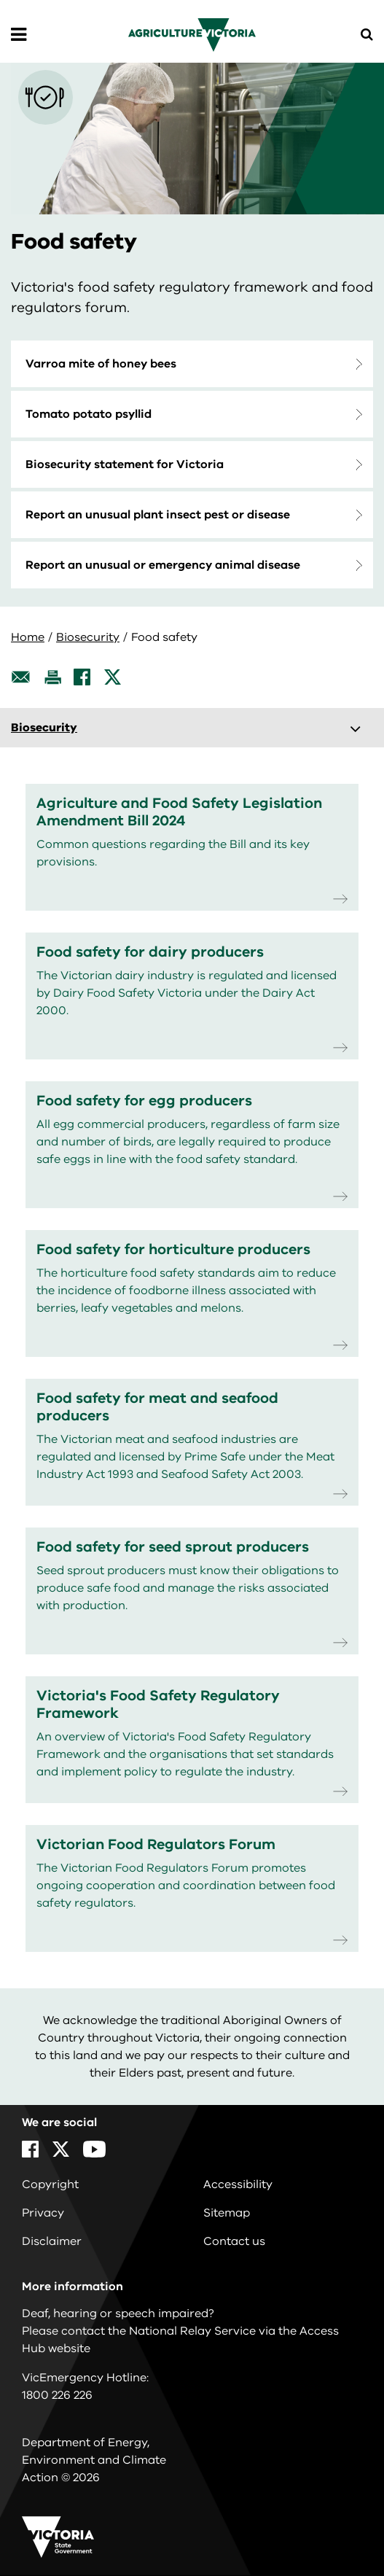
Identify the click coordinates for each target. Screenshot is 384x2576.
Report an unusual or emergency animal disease (163, 565)
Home (27, 637)
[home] (192, 34)
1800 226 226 (57, 2395)
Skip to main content (0, 0)
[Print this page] (52, 677)
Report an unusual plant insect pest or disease (158, 515)
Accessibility (238, 2184)
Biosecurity (87, 637)
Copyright (50, 2184)
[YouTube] (94, 2149)
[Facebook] (82, 677)
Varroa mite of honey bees (101, 364)
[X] (112, 677)
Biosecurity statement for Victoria (125, 464)
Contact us (234, 2241)
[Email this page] (21, 677)
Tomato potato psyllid (89, 414)
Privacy (43, 2213)
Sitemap (226, 2213)
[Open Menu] (18, 35)
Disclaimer (52, 2241)
